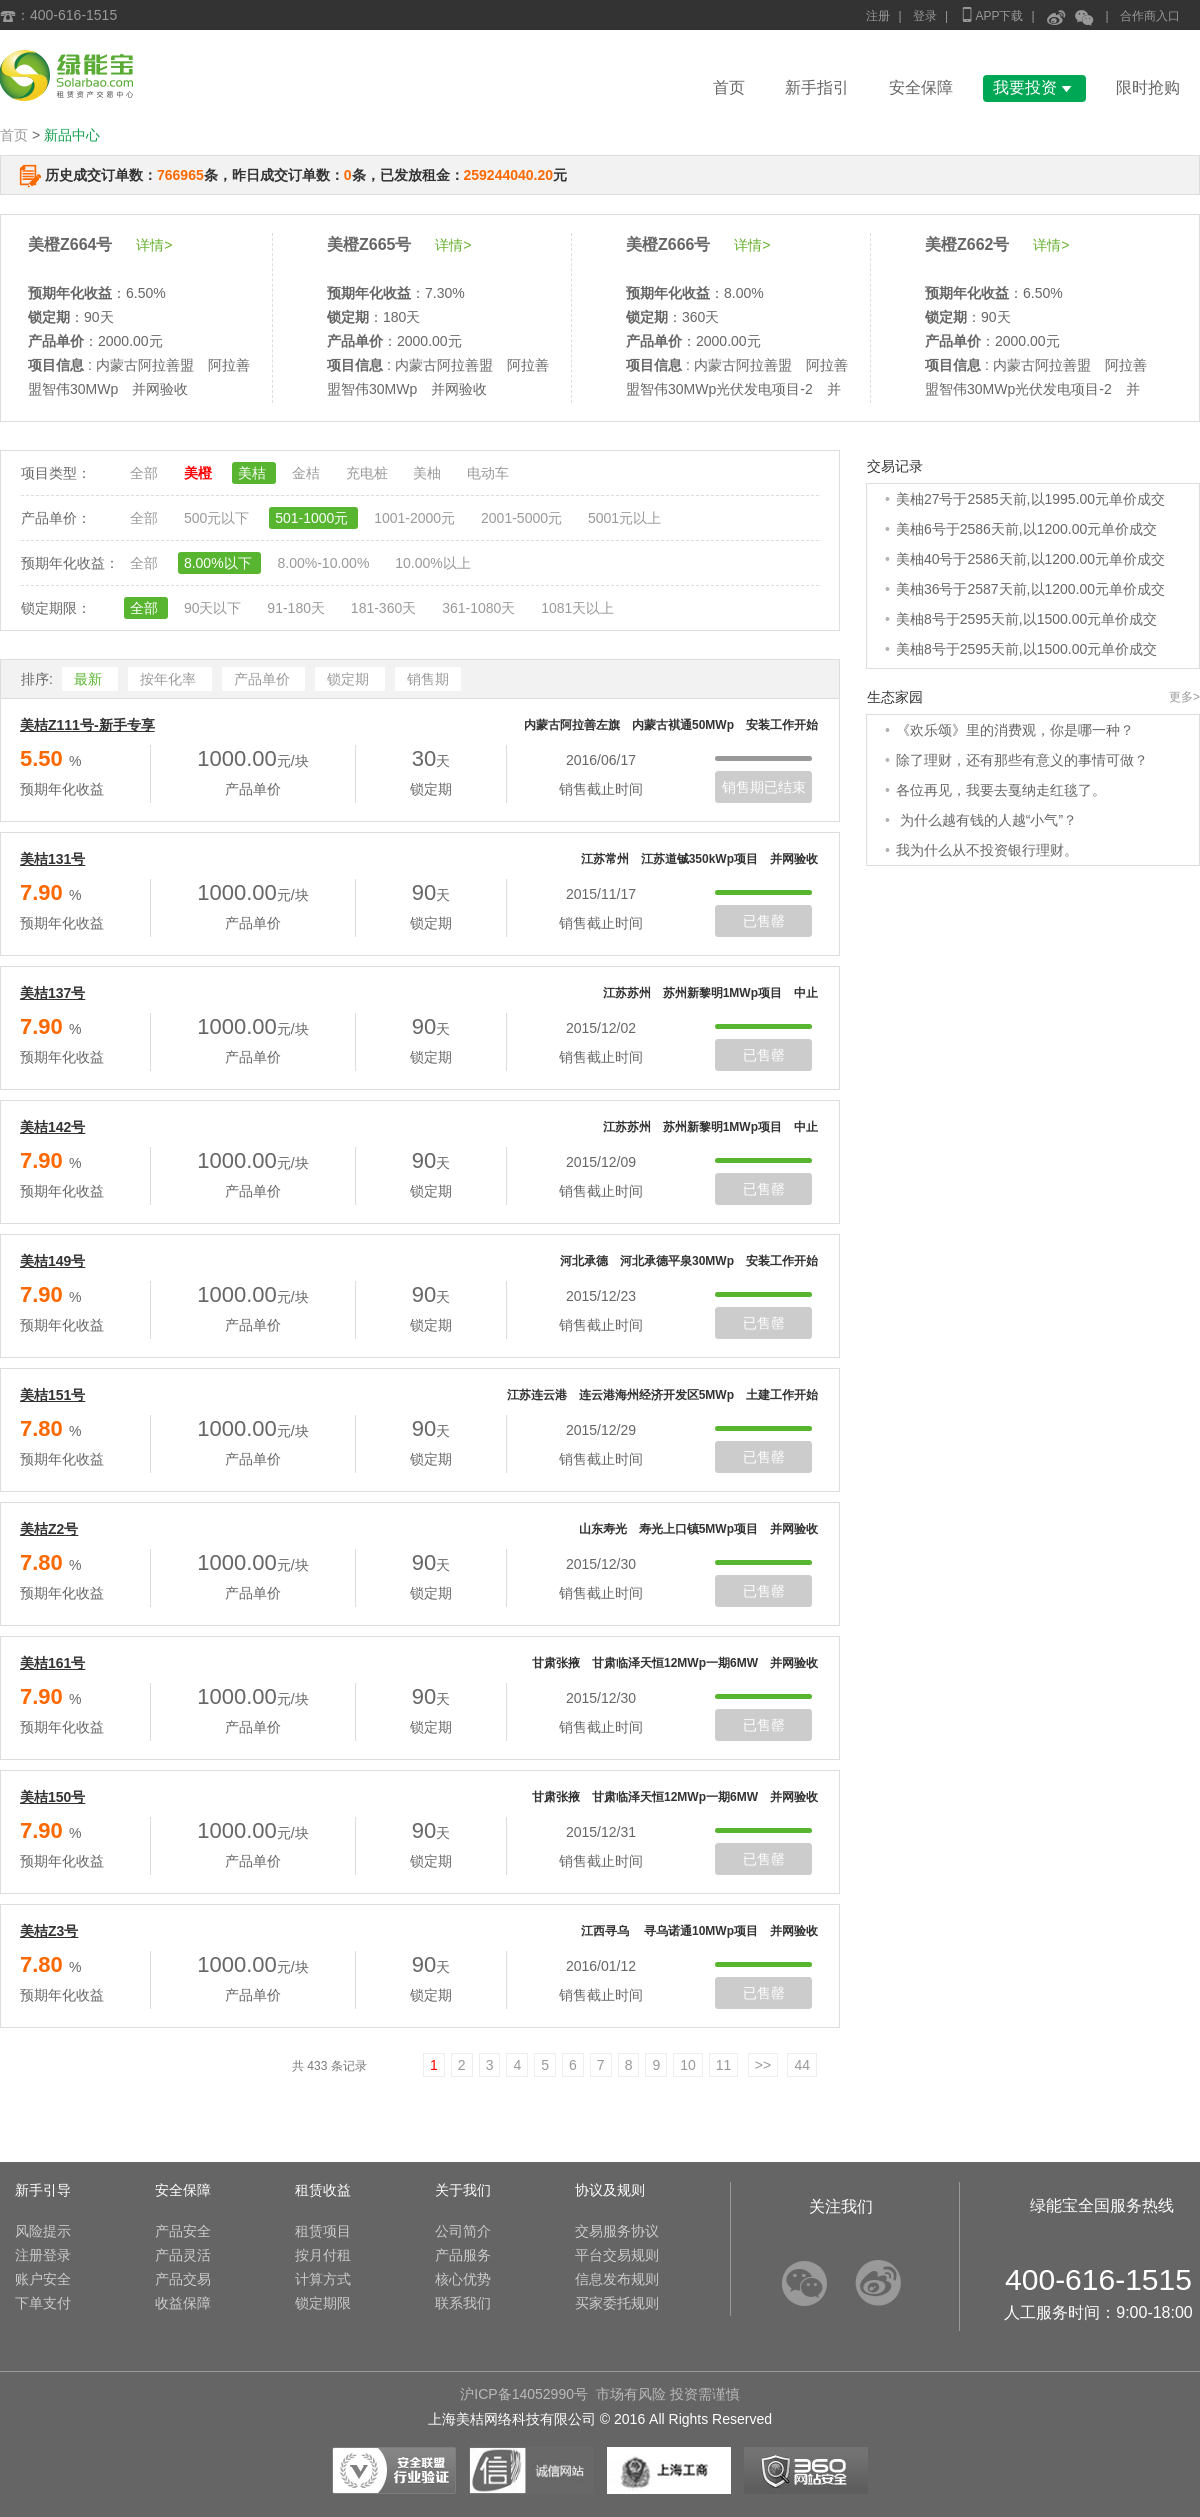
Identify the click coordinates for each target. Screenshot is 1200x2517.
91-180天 (297, 608)
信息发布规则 (617, 2279)
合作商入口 (1150, 16)
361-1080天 (480, 608)
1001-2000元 (416, 518)
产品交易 (183, 2279)
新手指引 (817, 87)
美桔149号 (52, 1261)
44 (802, 2065)
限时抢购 (1148, 87)
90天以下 (214, 608)
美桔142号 (52, 1127)
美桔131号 (52, 859)
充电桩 (369, 473)
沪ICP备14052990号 (524, 2394)
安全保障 (921, 87)
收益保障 (183, 2303)
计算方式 (323, 2279)
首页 (729, 87)
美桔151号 (52, 1395)
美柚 (429, 473)
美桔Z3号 (49, 1931)
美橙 (200, 473)
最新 (90, 679)
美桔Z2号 (49, 1529)
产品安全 (183, 2231)
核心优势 (463, 2279)
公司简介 (463, 2231)
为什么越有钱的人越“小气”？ (986, 820)
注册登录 (43, 2255)
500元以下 (218, 518)
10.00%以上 (432, 563)
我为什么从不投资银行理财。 (987, 850)
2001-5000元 (523, 518)
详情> (154, 245)
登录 (925, 16)
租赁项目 (323, 2231)
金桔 (308, 473)
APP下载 (991, 14)
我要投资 (1034, 87)
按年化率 (170, 679)
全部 (146, 473)
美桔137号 (52, 993)
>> (763, 2065)
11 (724, 2065)
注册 (878, 16)
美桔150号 (52, 1797)
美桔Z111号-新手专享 (87, 725)
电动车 (488, 473)
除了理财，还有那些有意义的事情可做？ (1022, 760)
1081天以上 (577, 608)
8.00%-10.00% (325, 563)
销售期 (428, 679)
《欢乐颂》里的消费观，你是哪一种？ (1015, 730)
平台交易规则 (617, 2255)
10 (688, 2065)
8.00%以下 (220, 563)
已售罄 (764, 921)
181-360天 (385, 608)
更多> (1184, 697)
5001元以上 (624, 518)
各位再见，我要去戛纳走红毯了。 (1001, 790)
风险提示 (43, 2231)
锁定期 (350, 679)
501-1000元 (313, 518)
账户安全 (43, 2279)
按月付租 (323, 2255)
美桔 (254, 473)
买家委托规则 (617, 2303)
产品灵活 (183, 2255)
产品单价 (264, 679)
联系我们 (463, 2303)
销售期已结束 (764, 787)
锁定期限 (323, 2303)
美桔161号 (52, 1663)
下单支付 (43, 2303)
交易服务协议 (617, 2231)
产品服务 (463, 2255)
